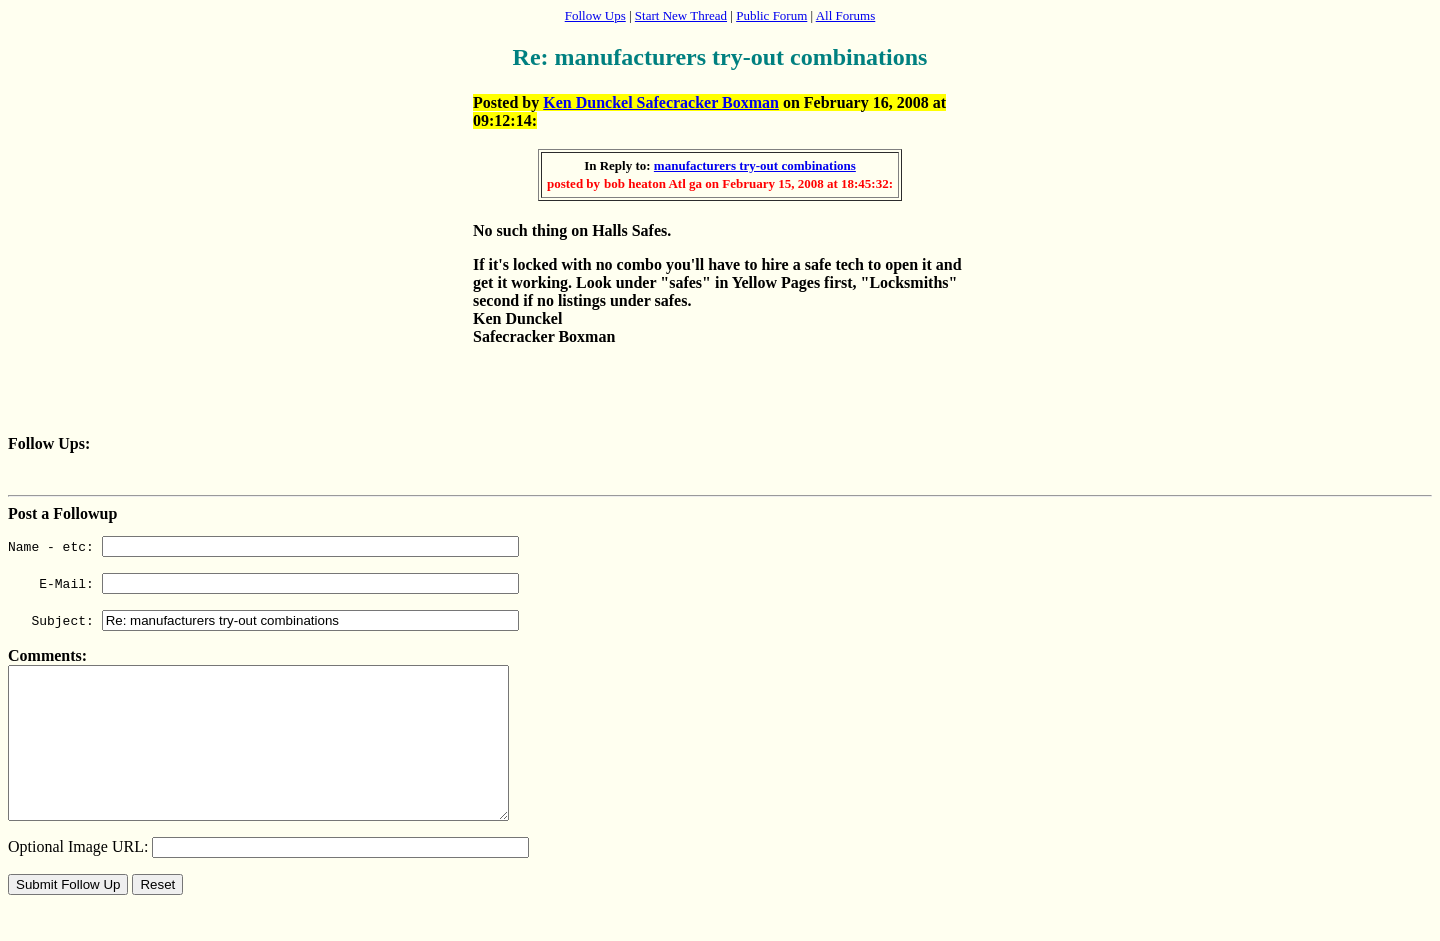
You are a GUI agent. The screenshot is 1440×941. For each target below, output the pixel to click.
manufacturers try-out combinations (755, 165)
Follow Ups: (49, 443)
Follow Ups (595, 15)
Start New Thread (681, 15)
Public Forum (771, 15)
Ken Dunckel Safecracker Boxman (661, 102)
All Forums (846, 15)
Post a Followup (62, 513)
